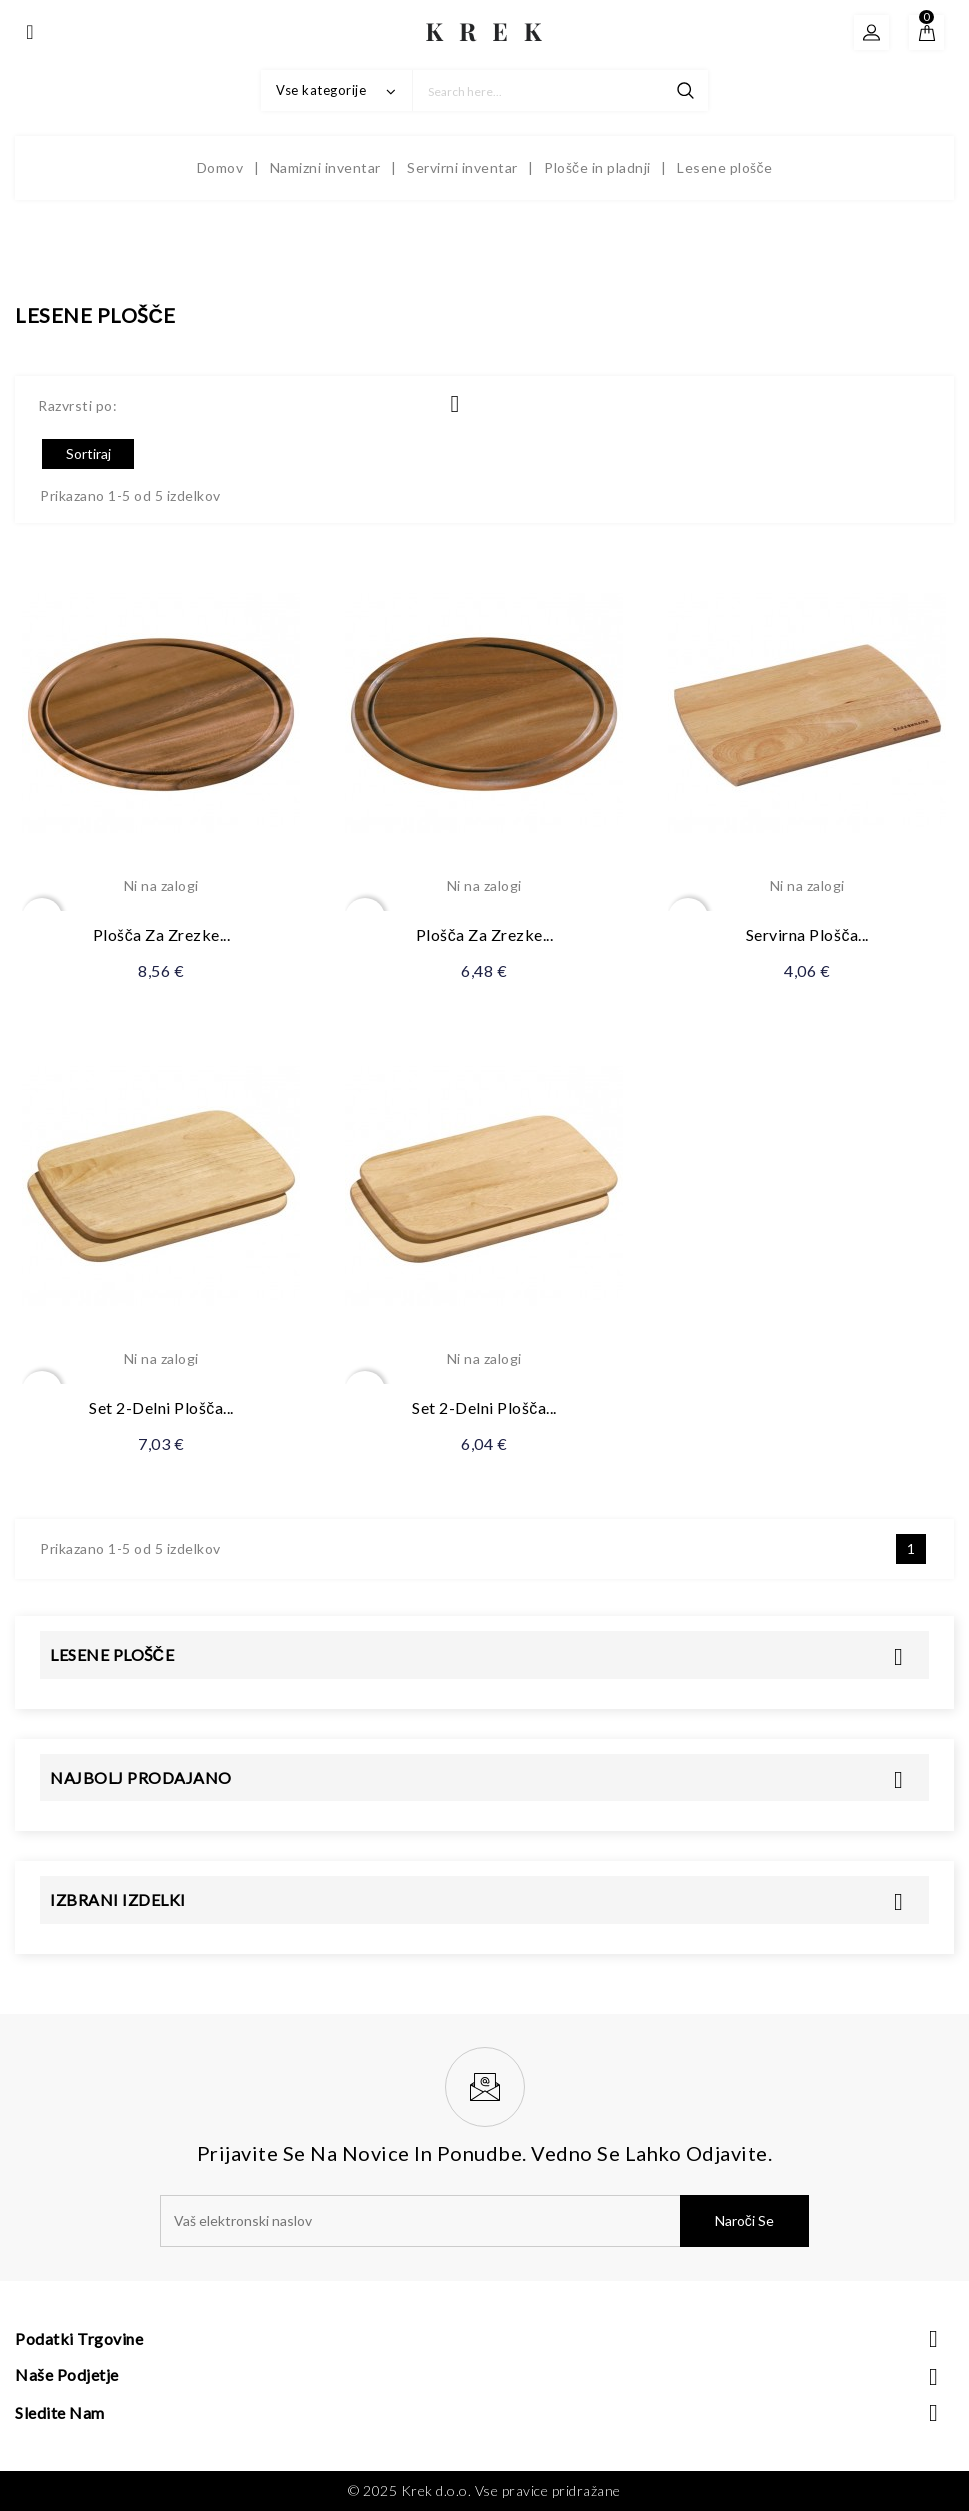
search (685, 90)
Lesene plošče (112, 1654)
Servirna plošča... (807, 934)
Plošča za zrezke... (162, 934)
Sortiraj (88, 453)
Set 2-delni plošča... (161, 1407)
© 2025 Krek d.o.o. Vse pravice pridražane (484, 2490)
